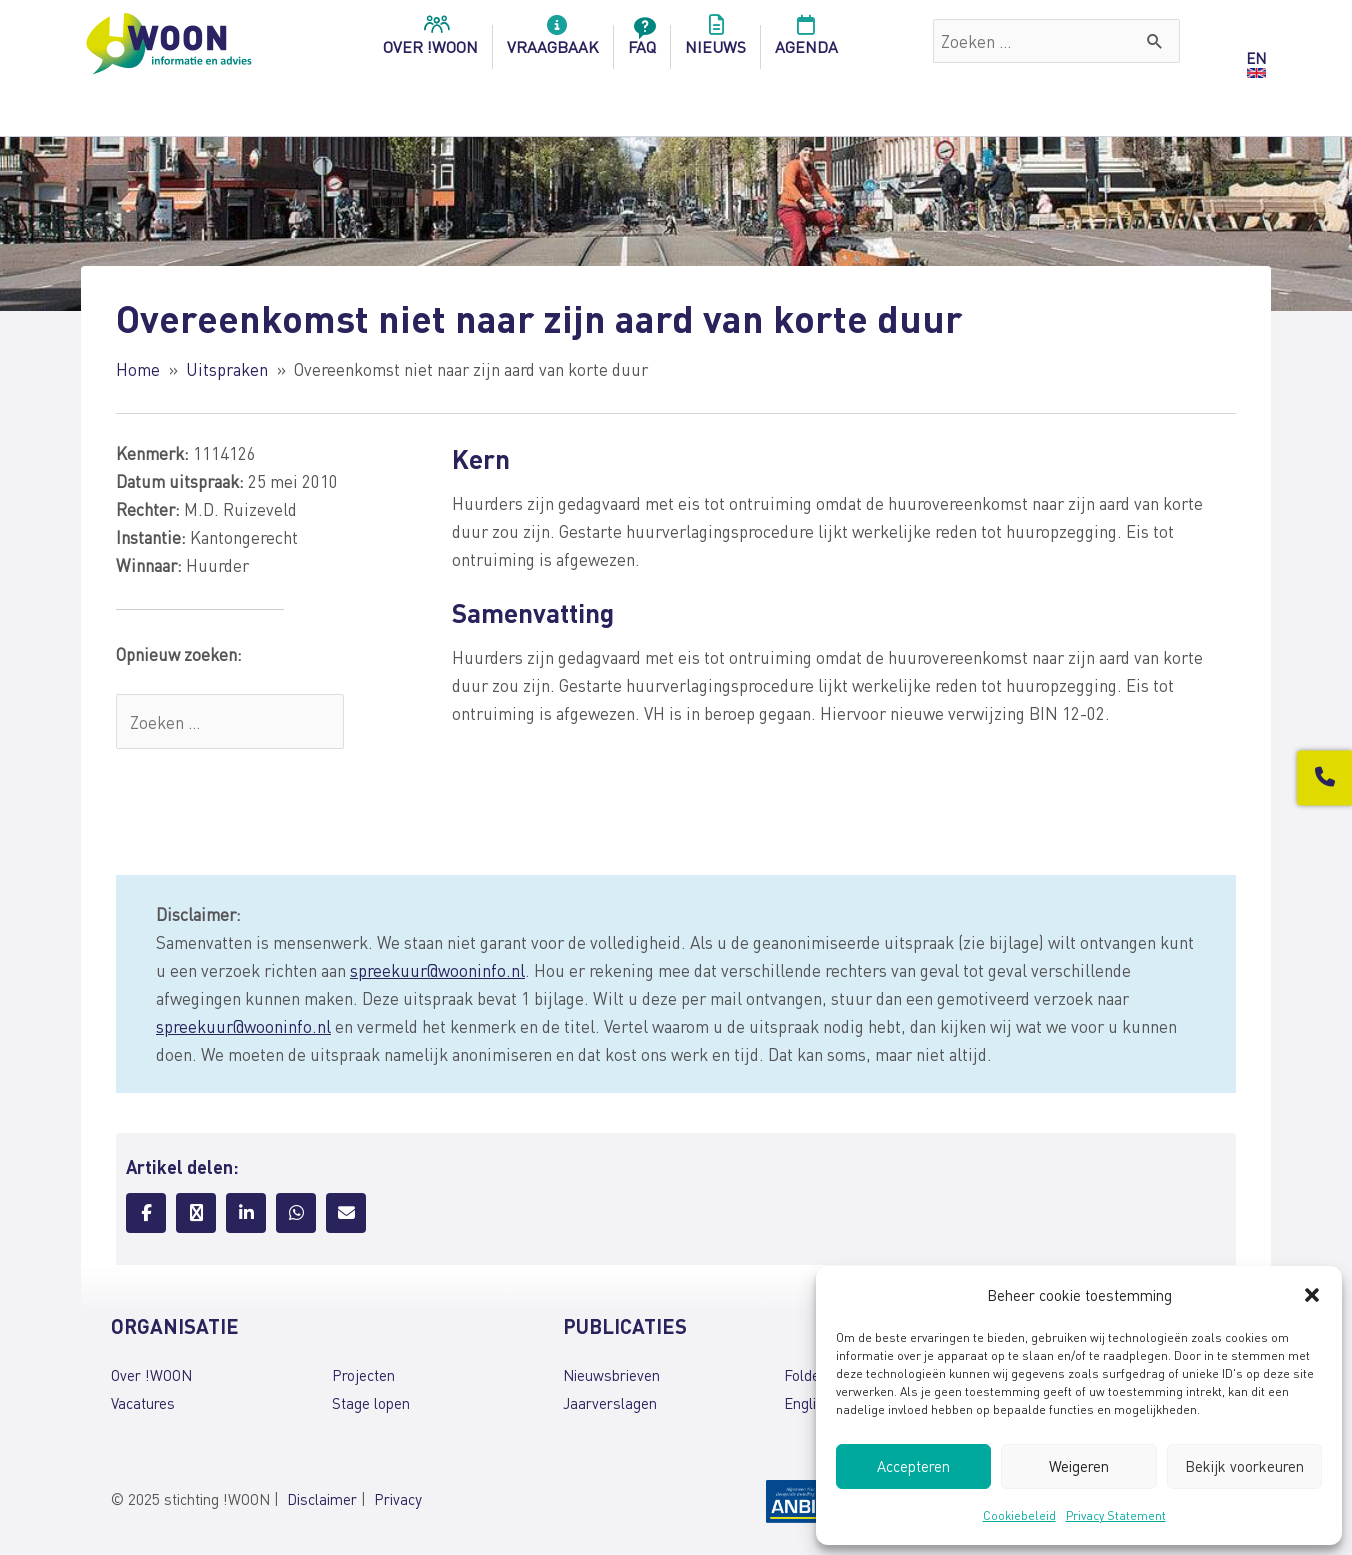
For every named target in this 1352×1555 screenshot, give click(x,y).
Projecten (363, 1375)
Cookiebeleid (1019, 1515)
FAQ (642, 41)
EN (1256, 58)
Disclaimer (322, 1499)
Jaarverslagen (610, 1403)
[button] (1312, 1295)
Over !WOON (151, 1375)
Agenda (806, 41)
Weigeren (1079, 1466)
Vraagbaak (553, 41)
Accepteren (913, 1466)
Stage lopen (371, 1403)
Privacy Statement (1116, 1515)
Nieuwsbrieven (611, 1375)
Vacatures (143, 1403)
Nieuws (715, 41)
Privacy (398, 1499)
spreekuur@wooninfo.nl (437, 970)
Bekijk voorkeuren (1244, 1466)
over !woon (430, 41)
